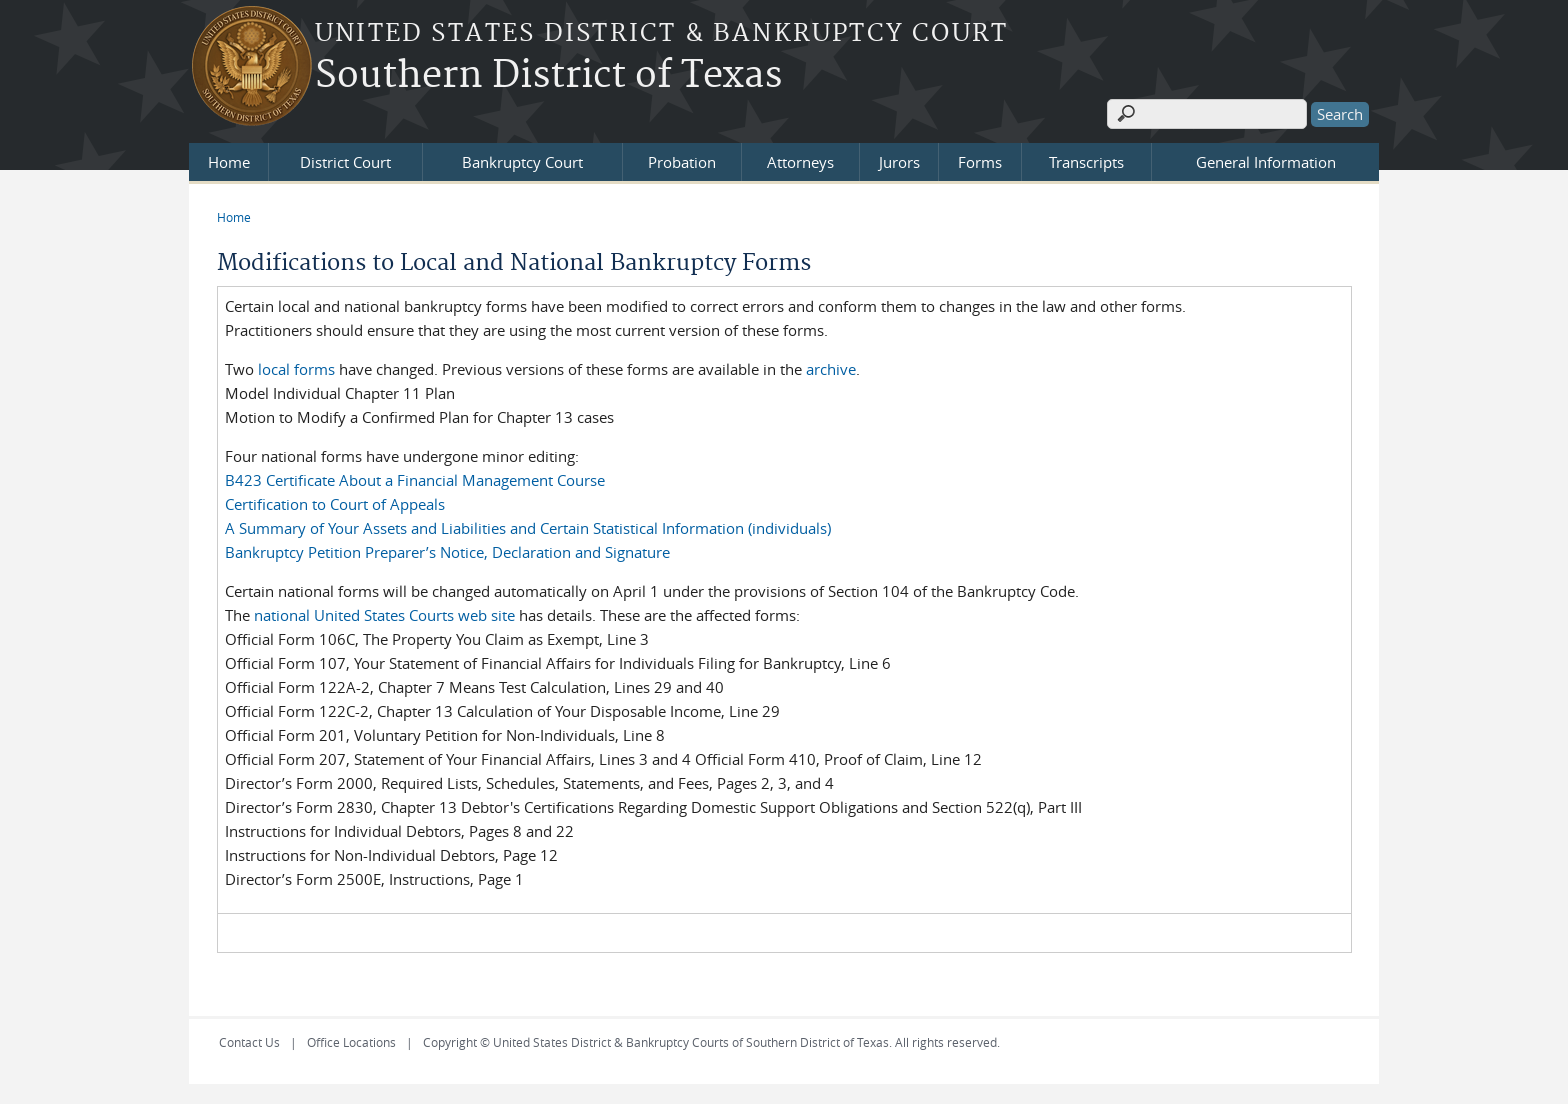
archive (831, 369)
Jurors (899, 162)
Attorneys (800, 162)
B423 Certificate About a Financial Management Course (415, 480)
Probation (682, 162)
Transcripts (1086, 162)
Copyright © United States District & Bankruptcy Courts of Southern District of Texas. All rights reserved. (711, 1042)
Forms (980, 162)
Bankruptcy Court (522, 162)
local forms (296, 369)
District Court (345, 162)
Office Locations (351, 1042)
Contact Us (249, 1042)
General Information (1266, 162)
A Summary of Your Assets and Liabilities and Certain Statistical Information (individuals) (528, 528)
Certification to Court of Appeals (335, 504)
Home (229, 162)
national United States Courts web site (384, 615)
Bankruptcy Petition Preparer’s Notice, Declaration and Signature (447, 552)
